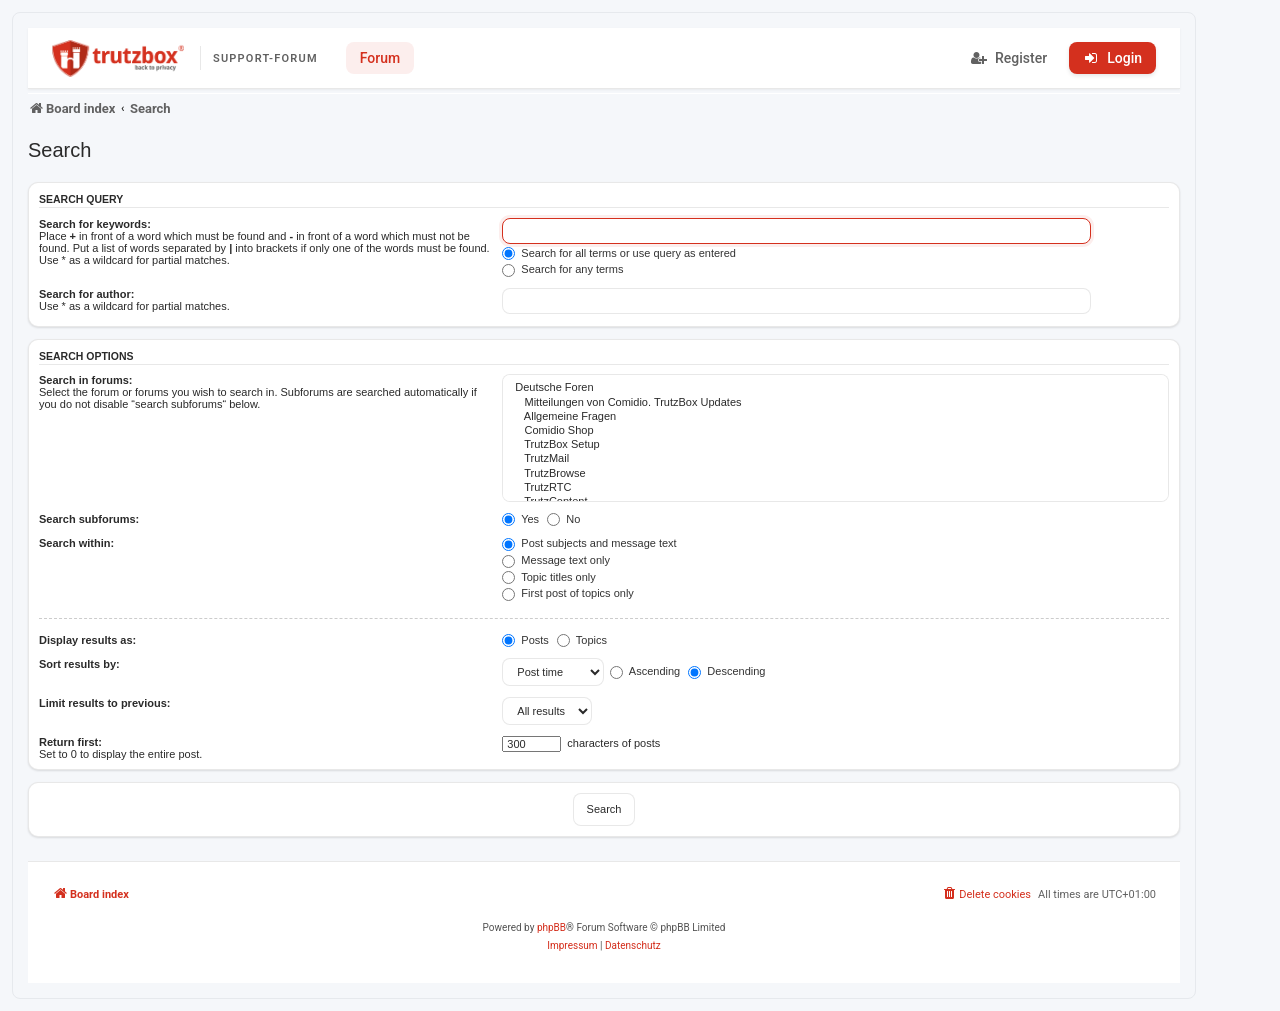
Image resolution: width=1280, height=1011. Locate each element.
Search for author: (86, 294)
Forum (380, 58)
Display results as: (87, 640)
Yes (520, 519)
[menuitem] (986, 895)
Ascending (645, 671)
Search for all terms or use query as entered (619, 253)
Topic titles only (548, 577)
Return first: (70, 742)
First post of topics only (568, 593)
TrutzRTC (835, 488)
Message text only (556, 560)
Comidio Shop (835, 431)
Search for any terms (562, 269)
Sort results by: (79, 664)
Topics (582, 640)
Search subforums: (89, 519)
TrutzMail (835, 459)
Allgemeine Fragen (835, 417)
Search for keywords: (95, 224)
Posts (525, 640)
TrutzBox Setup (835, 445)
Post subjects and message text (589, 543)
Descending (726, 671)
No (563, 519)
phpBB (551, 927)
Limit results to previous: (104, 703)
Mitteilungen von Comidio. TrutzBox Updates (835, 403)
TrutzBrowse (835, 474)
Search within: (76, 543)
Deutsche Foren (835, 388)
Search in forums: (86, 380)
